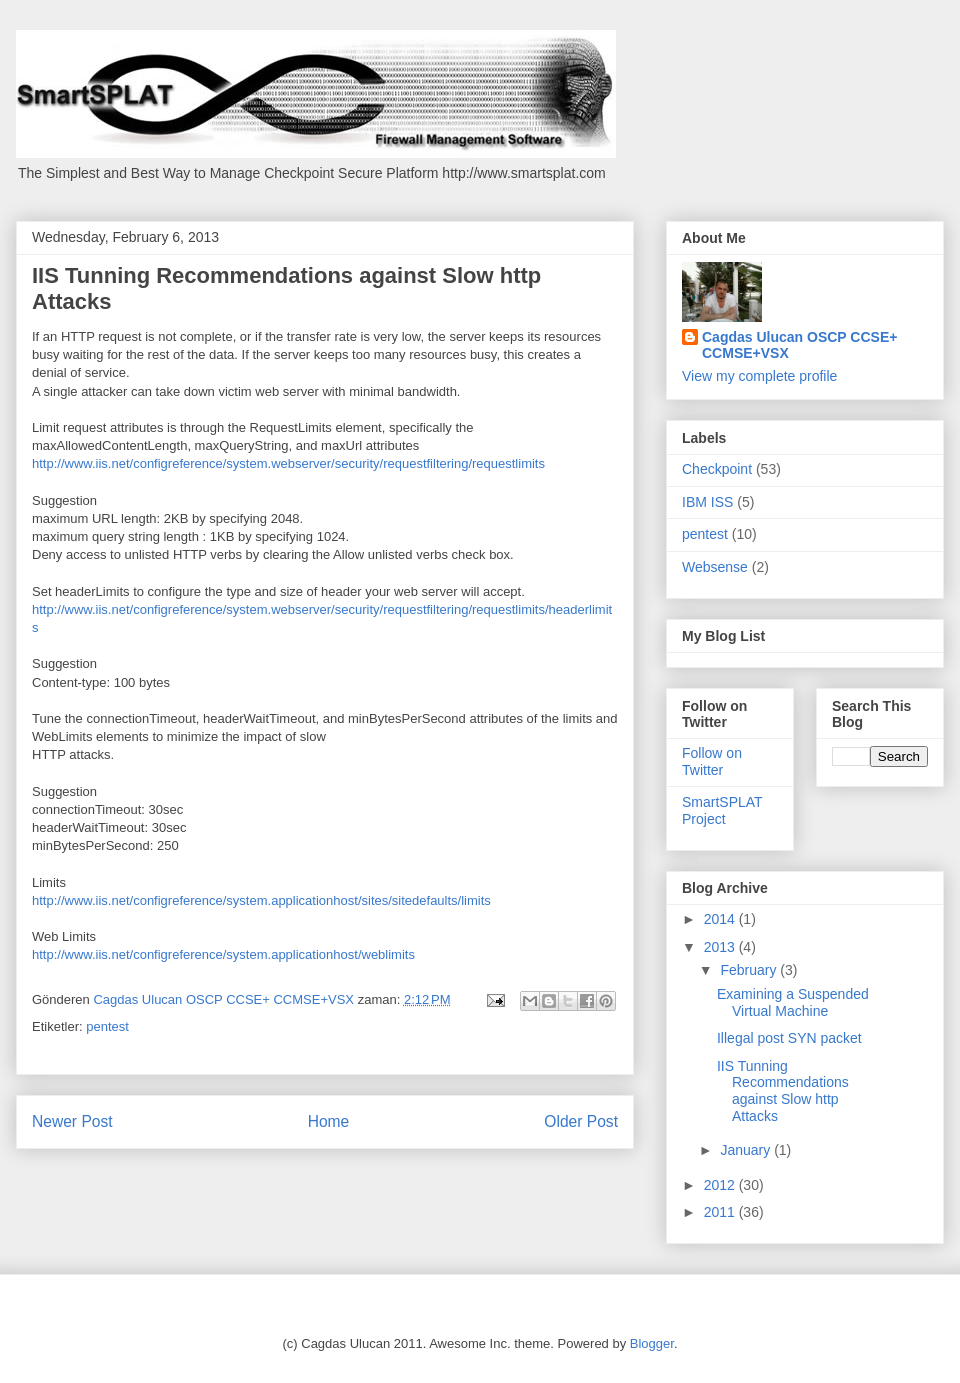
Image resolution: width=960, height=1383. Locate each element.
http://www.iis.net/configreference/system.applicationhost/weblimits (223, 954)
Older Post (581, 1121)
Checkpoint (717, 469)
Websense (715, 567)
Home (329, 1121)
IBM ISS (707, 502)
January (747, 1150)
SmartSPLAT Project (722, 810)
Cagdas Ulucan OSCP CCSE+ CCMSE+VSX (799, 345)
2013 (721, 947)
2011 (721, 1212)
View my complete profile (759, 376)
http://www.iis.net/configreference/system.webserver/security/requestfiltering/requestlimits (288, 463)
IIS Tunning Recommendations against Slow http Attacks (783, 1091)
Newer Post (72, 1121)
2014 (721, 919)
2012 (721, 1185)
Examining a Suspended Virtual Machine (793, 1002)
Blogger (652, 1343)
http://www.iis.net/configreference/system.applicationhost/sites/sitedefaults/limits (261, 900)
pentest (107, 1026)
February (750, 970)
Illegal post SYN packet (789, 1038)
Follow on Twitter (712, 761)
